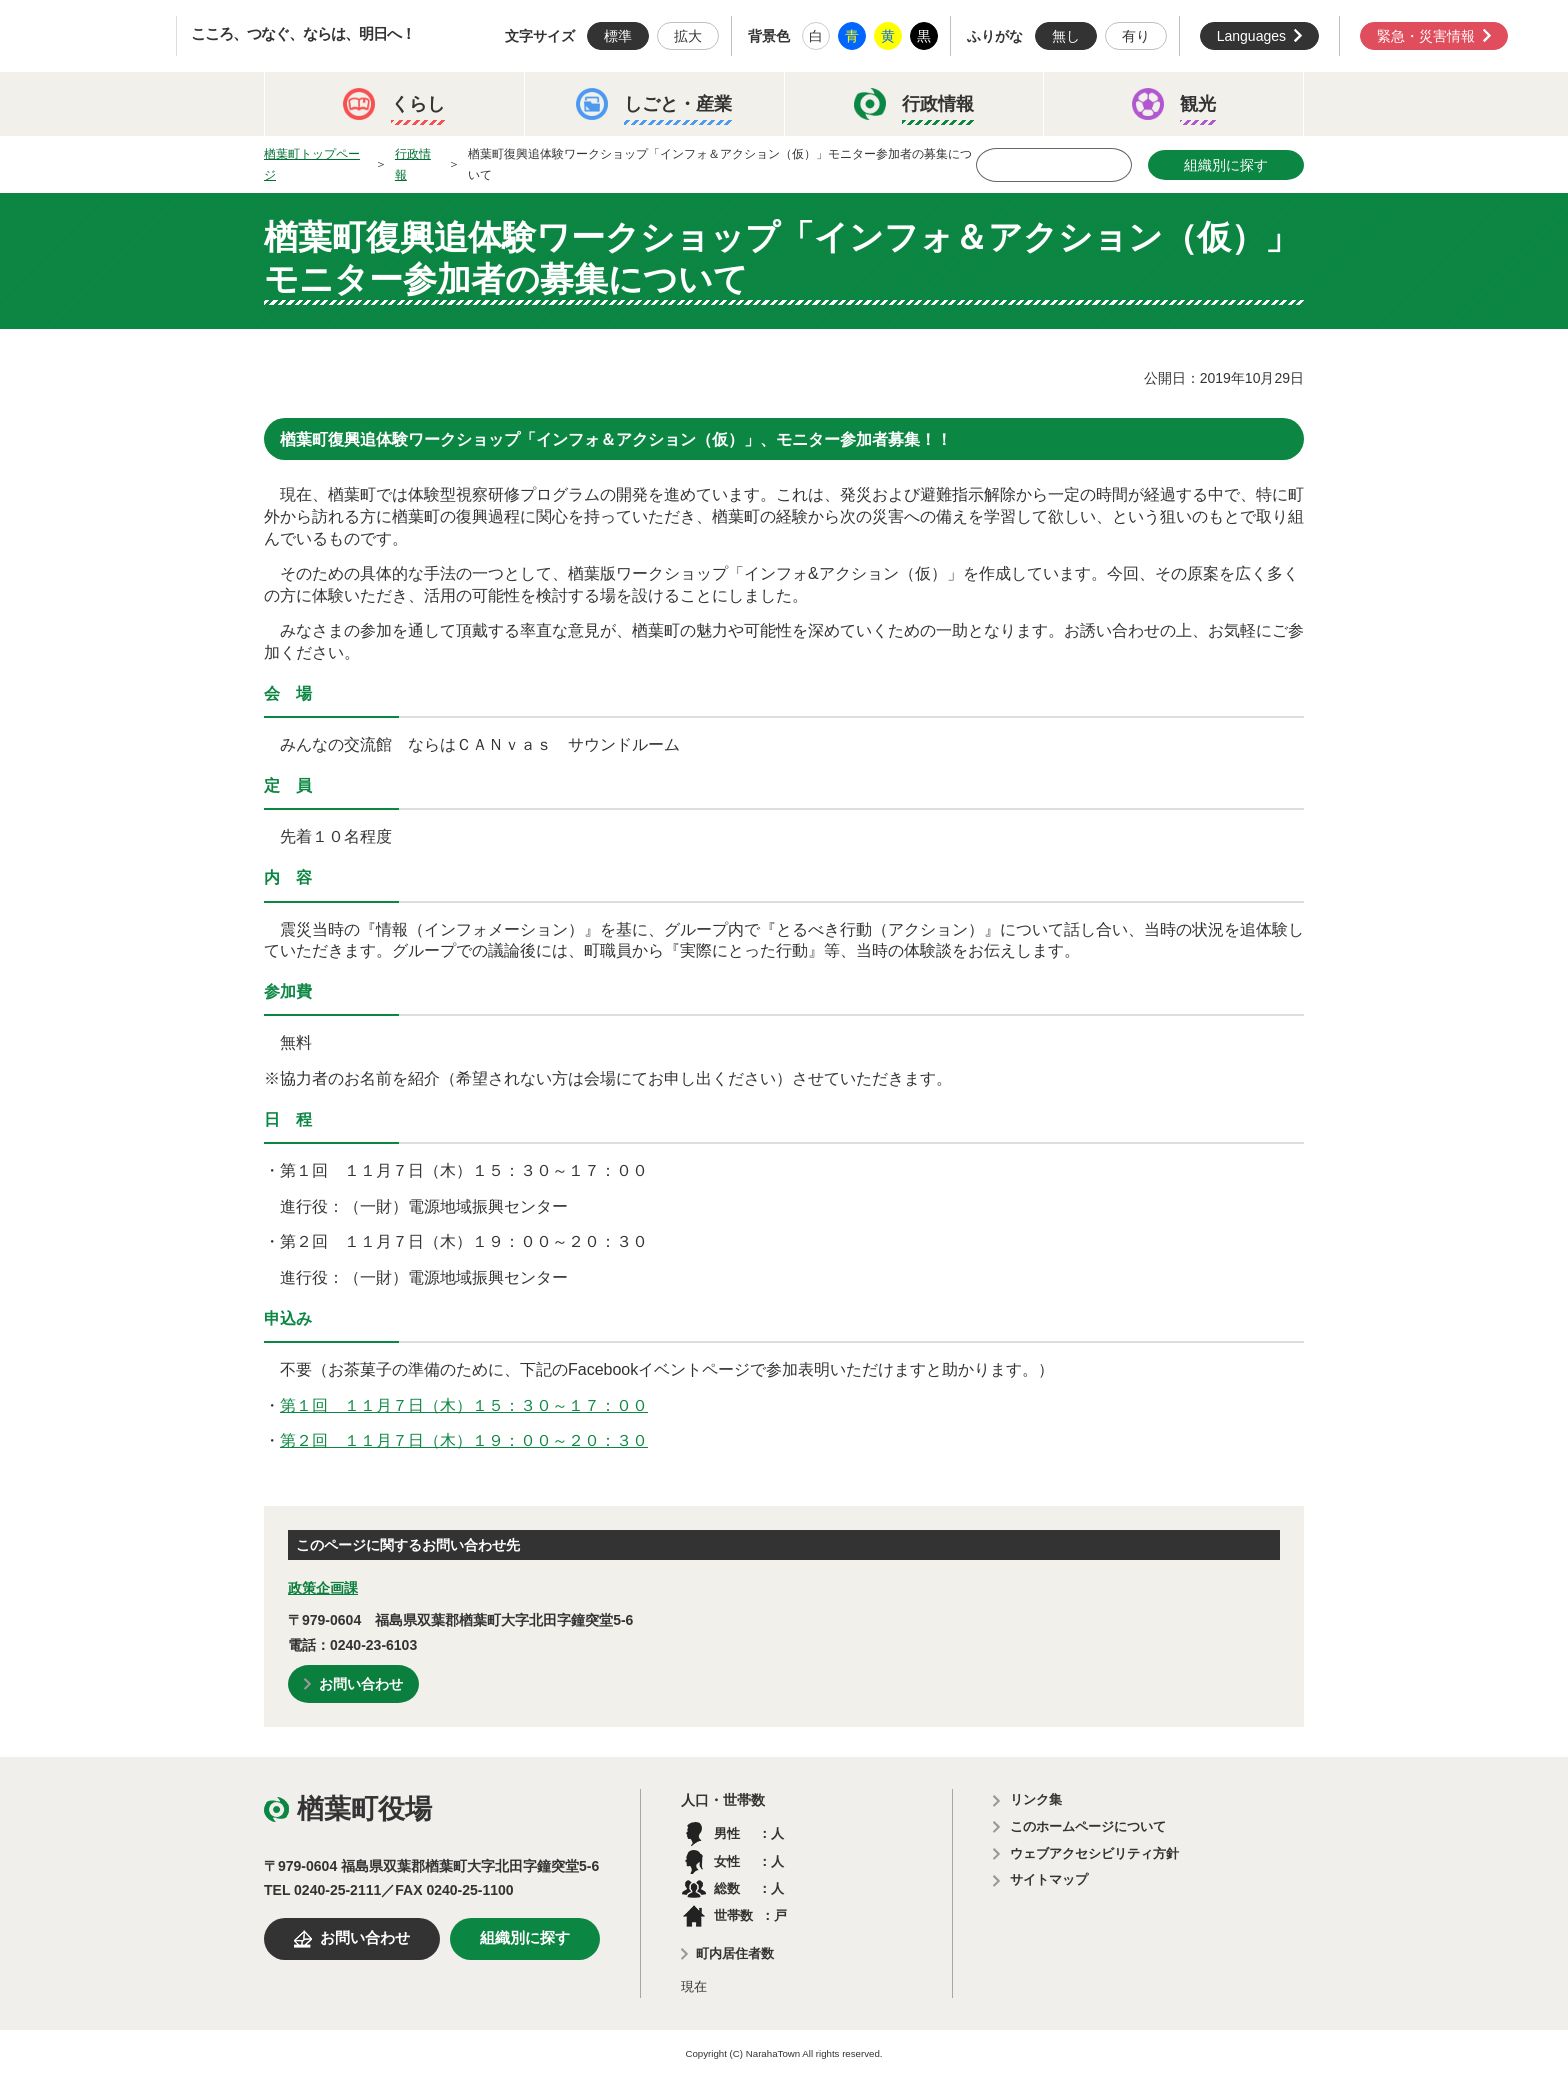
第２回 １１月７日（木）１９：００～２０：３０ (464, 1440)
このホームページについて (1088, 1826)
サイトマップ (1049, 1879)
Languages (1251, 36)
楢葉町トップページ (312, 164)
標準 (618, 36)
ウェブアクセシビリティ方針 (1094, 1853)
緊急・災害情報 (1426, 36)
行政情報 (413, 164)
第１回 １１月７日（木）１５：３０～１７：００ (464, 1405)
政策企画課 (323, 1588)
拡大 (688, 36)
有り (1136, 36)
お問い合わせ (361, 1684)
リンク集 (1036, 1799)
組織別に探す (1226, 165)
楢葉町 (105, 36)
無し (1066, 36)
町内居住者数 (735, 1953)
